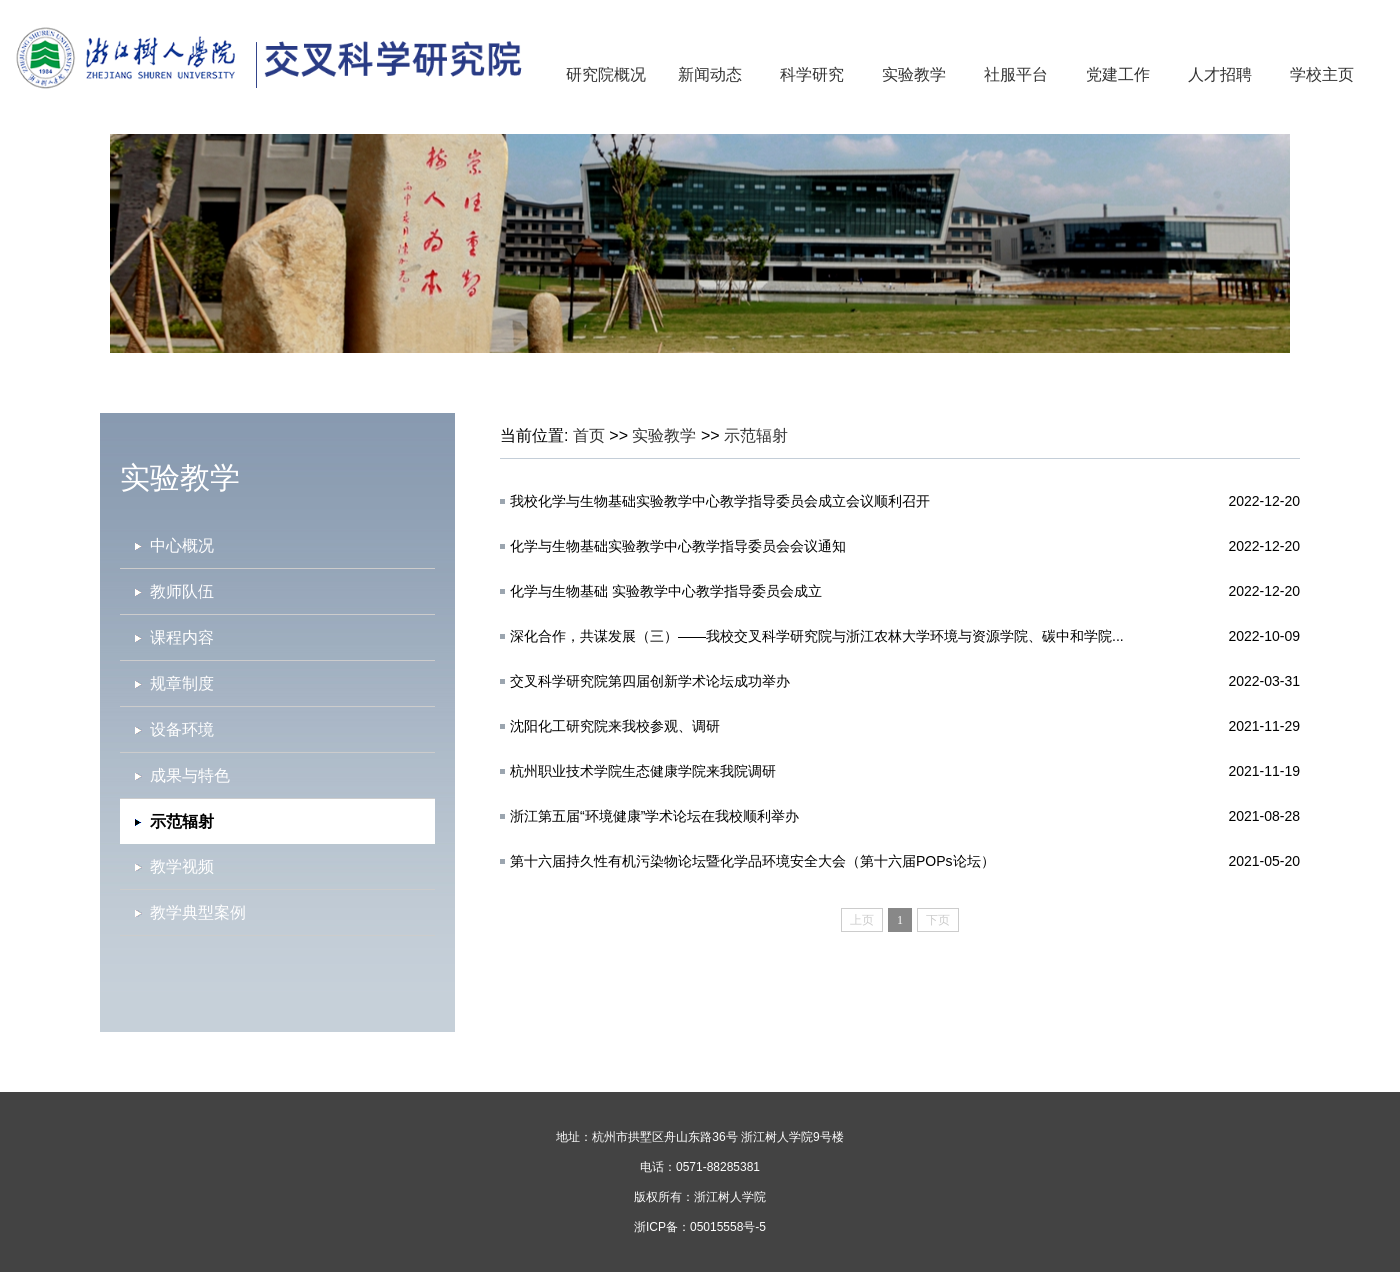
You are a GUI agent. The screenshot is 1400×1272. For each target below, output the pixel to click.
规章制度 (182, 683)
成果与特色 (190, 775)
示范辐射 (756, 435)
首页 (589, 435)
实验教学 (914, 74)
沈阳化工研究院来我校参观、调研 (615, 726)
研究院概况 (606, 74)
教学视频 (182, 866)
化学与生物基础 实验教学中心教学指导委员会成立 (666, 591)
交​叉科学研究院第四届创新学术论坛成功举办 (650, 681)
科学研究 (812, 74)
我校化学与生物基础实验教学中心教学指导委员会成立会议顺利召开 (720, 501)
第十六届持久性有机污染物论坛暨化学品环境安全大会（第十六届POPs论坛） (752, 861)
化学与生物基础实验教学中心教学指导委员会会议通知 (678, 546)
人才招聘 (1220, 74)
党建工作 (1118, 74)
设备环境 (182, 729)
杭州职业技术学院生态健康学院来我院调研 (643, 771)
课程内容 (182, 637)
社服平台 (1016, 74)
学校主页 (1322, 74)
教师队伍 (182, 591)
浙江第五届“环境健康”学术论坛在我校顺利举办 (654, 816)
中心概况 (182, 545)
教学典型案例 (198, 912)
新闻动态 (710, 74)
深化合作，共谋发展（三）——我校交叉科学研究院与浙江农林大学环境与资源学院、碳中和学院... (817, 636)
